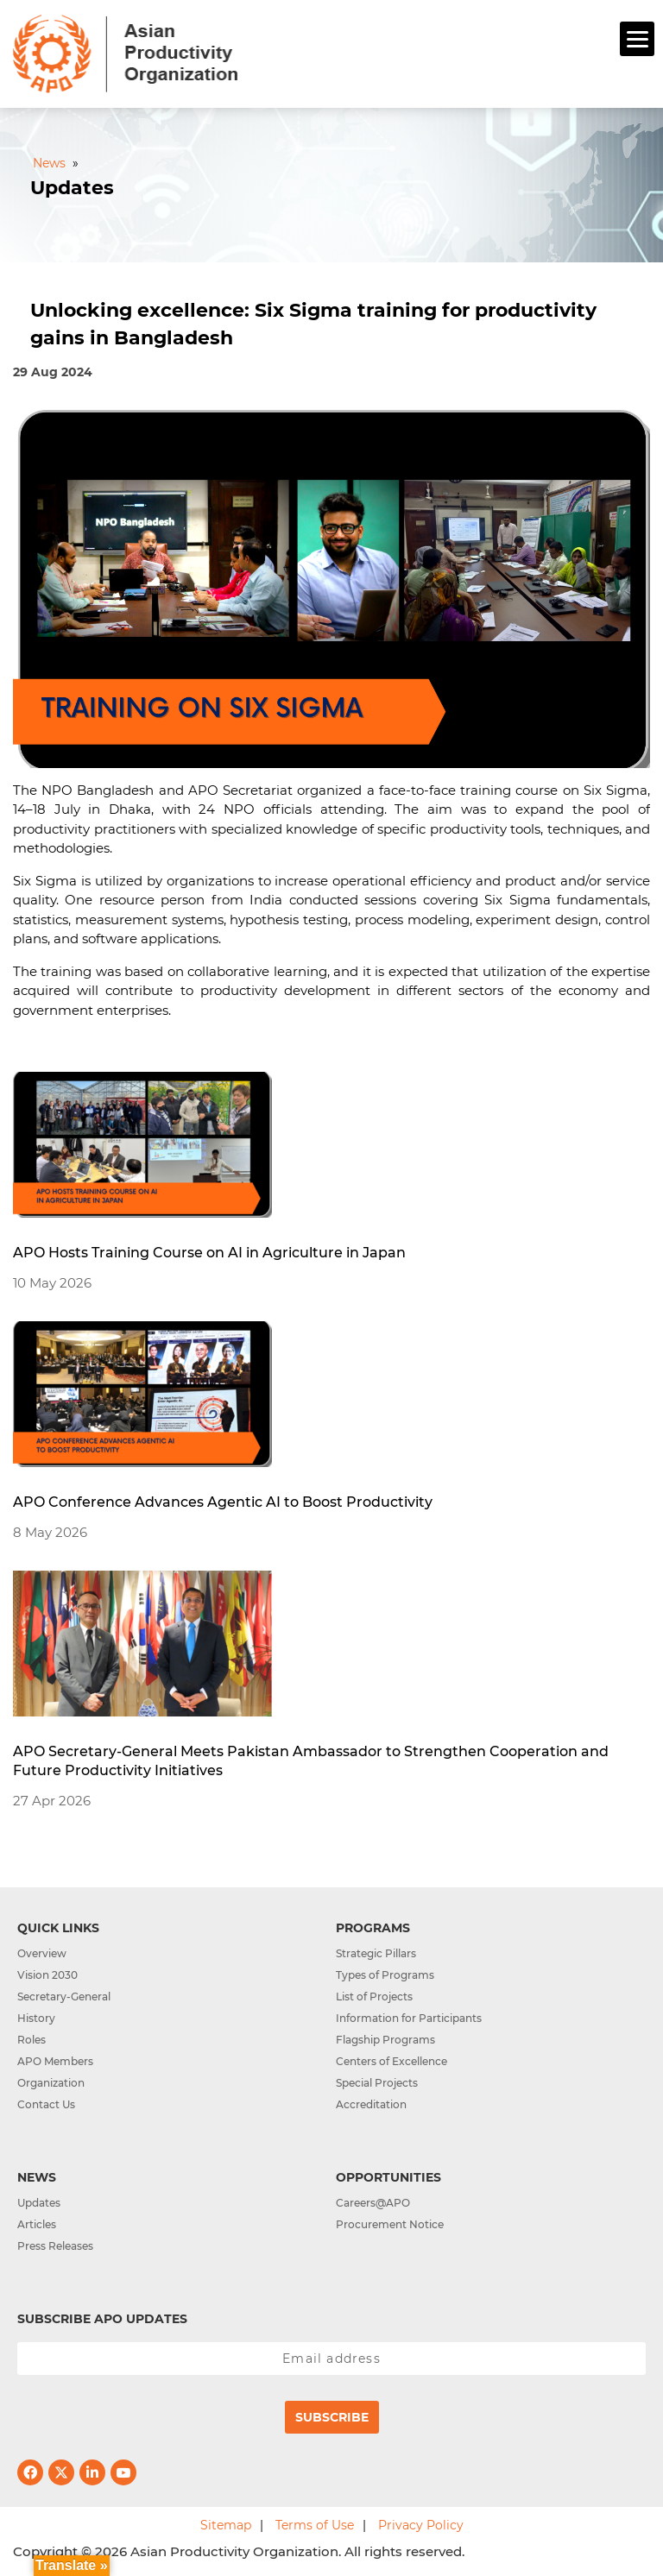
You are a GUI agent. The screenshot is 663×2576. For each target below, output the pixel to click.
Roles (31, 2039)
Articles (36, 2224)
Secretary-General (63, 1996)
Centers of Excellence (391, 2061)
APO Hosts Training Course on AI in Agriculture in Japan (209, 1252)
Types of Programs (385, 1974)
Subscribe (332, 2417)
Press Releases (55, 2245)
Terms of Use (314, 2525)
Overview (41, 1953)
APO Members (55, 2061)
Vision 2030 (47, 1974)
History (36, 2018)
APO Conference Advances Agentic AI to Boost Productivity (223, 1502)
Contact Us (46, 2104)
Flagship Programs (385, 2039)
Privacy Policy (421, 2525)
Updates (38, 2202)
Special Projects (377, 2082)
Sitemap (225, 2525)
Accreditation (371, 2104)
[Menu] (637, 39)
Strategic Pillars (376, 1953)
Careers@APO (373, 2202)
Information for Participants (409, 2018)
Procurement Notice (390, 2224)
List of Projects (374, 1996)
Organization (51, 2082)
